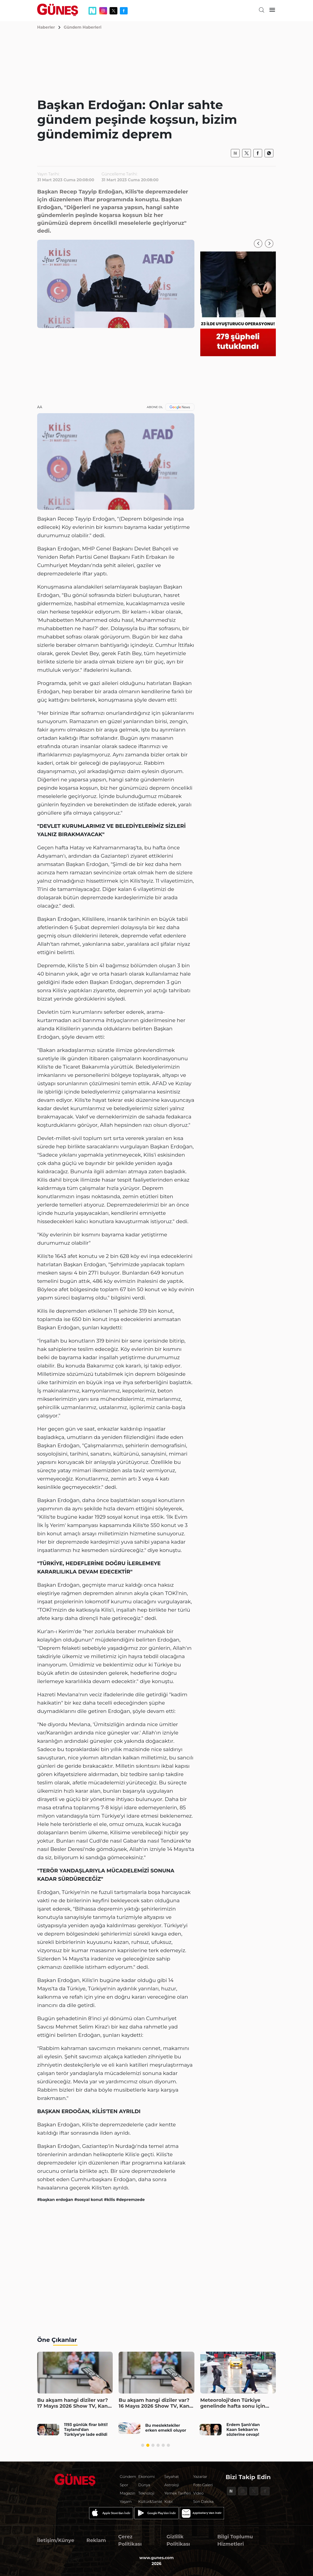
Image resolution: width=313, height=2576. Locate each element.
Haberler (46, 27)
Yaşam (126, 2501)
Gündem (128, 2476)
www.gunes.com (156, 2557)
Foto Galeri (203, 2485)
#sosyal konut (89, 2199)
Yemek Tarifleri (177, 2493)
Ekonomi (146, 2476)
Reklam (96, 2540)
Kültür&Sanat (150, 2501)
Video (198, 2493)
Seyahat (171, 2476)
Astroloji (171, 2485)
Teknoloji (146, 2493)
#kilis (110, 2199)
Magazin (127, 2493)
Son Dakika (203, 2501)
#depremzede (130, 2199)
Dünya (144, 2485)
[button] (258, 243)
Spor (124, 2485)
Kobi (168, 2501)
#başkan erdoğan (55, 2199)
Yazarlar (200, 2476)
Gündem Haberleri (82, 27)
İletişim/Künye (55, 2540)
